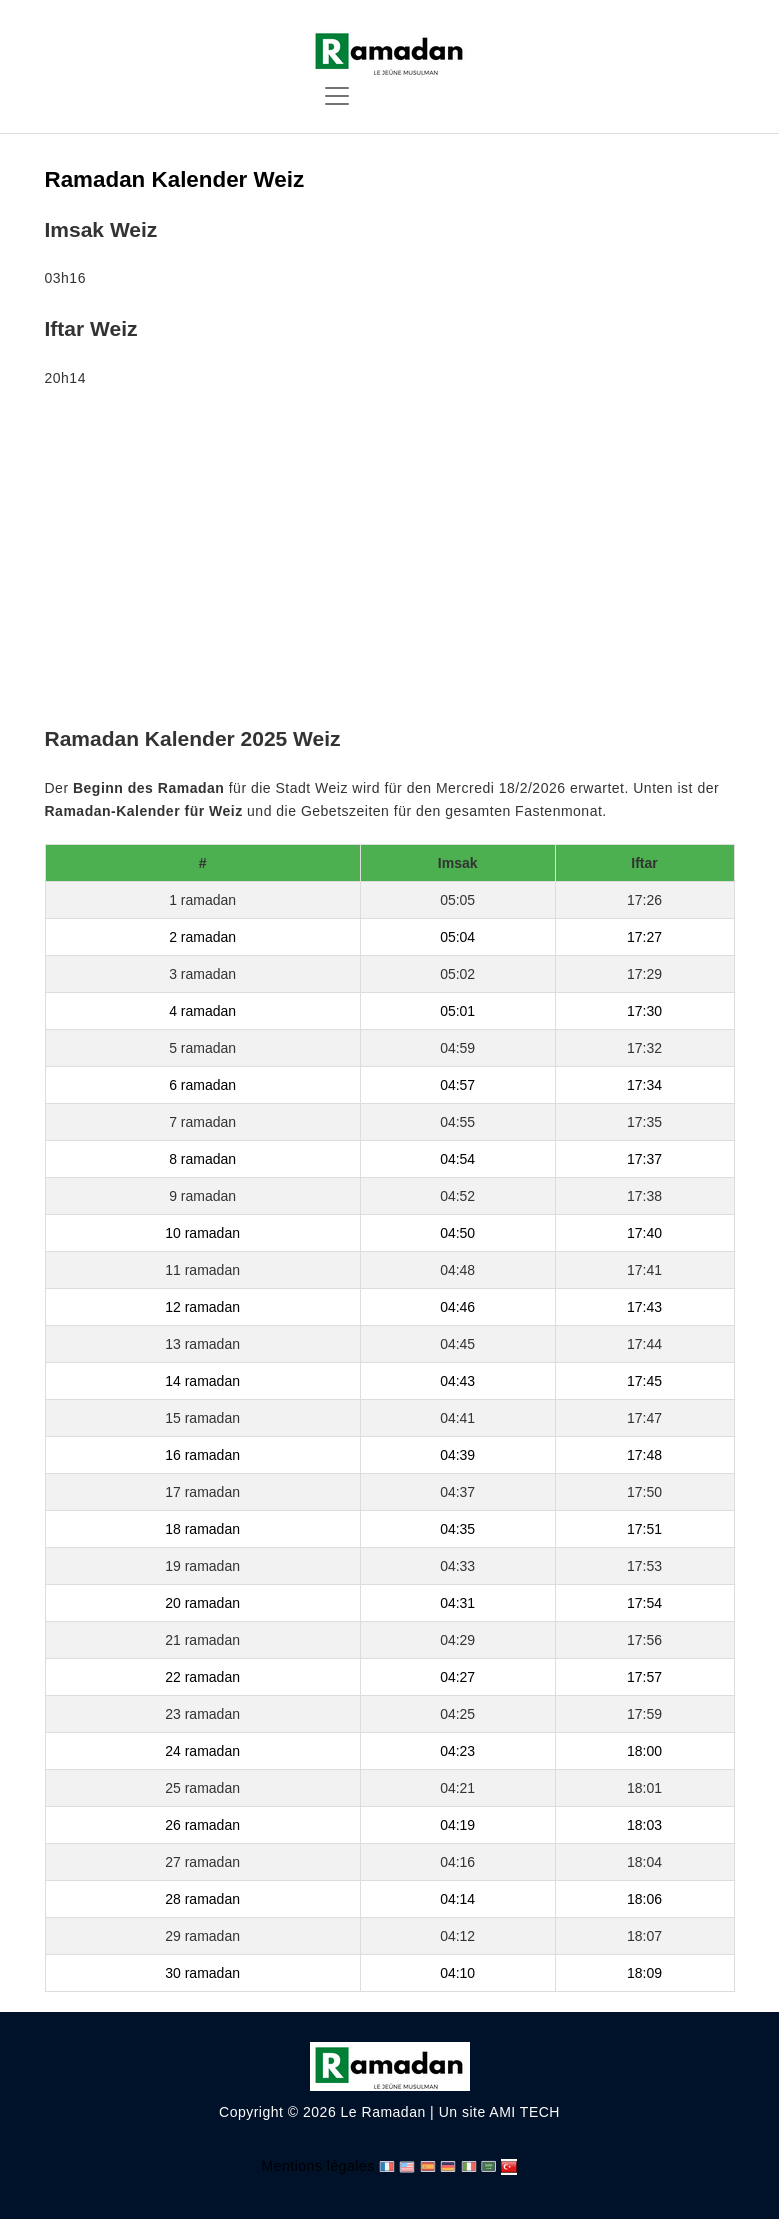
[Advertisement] (390, 561)
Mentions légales (318, 2166)
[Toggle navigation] (337, 96)
